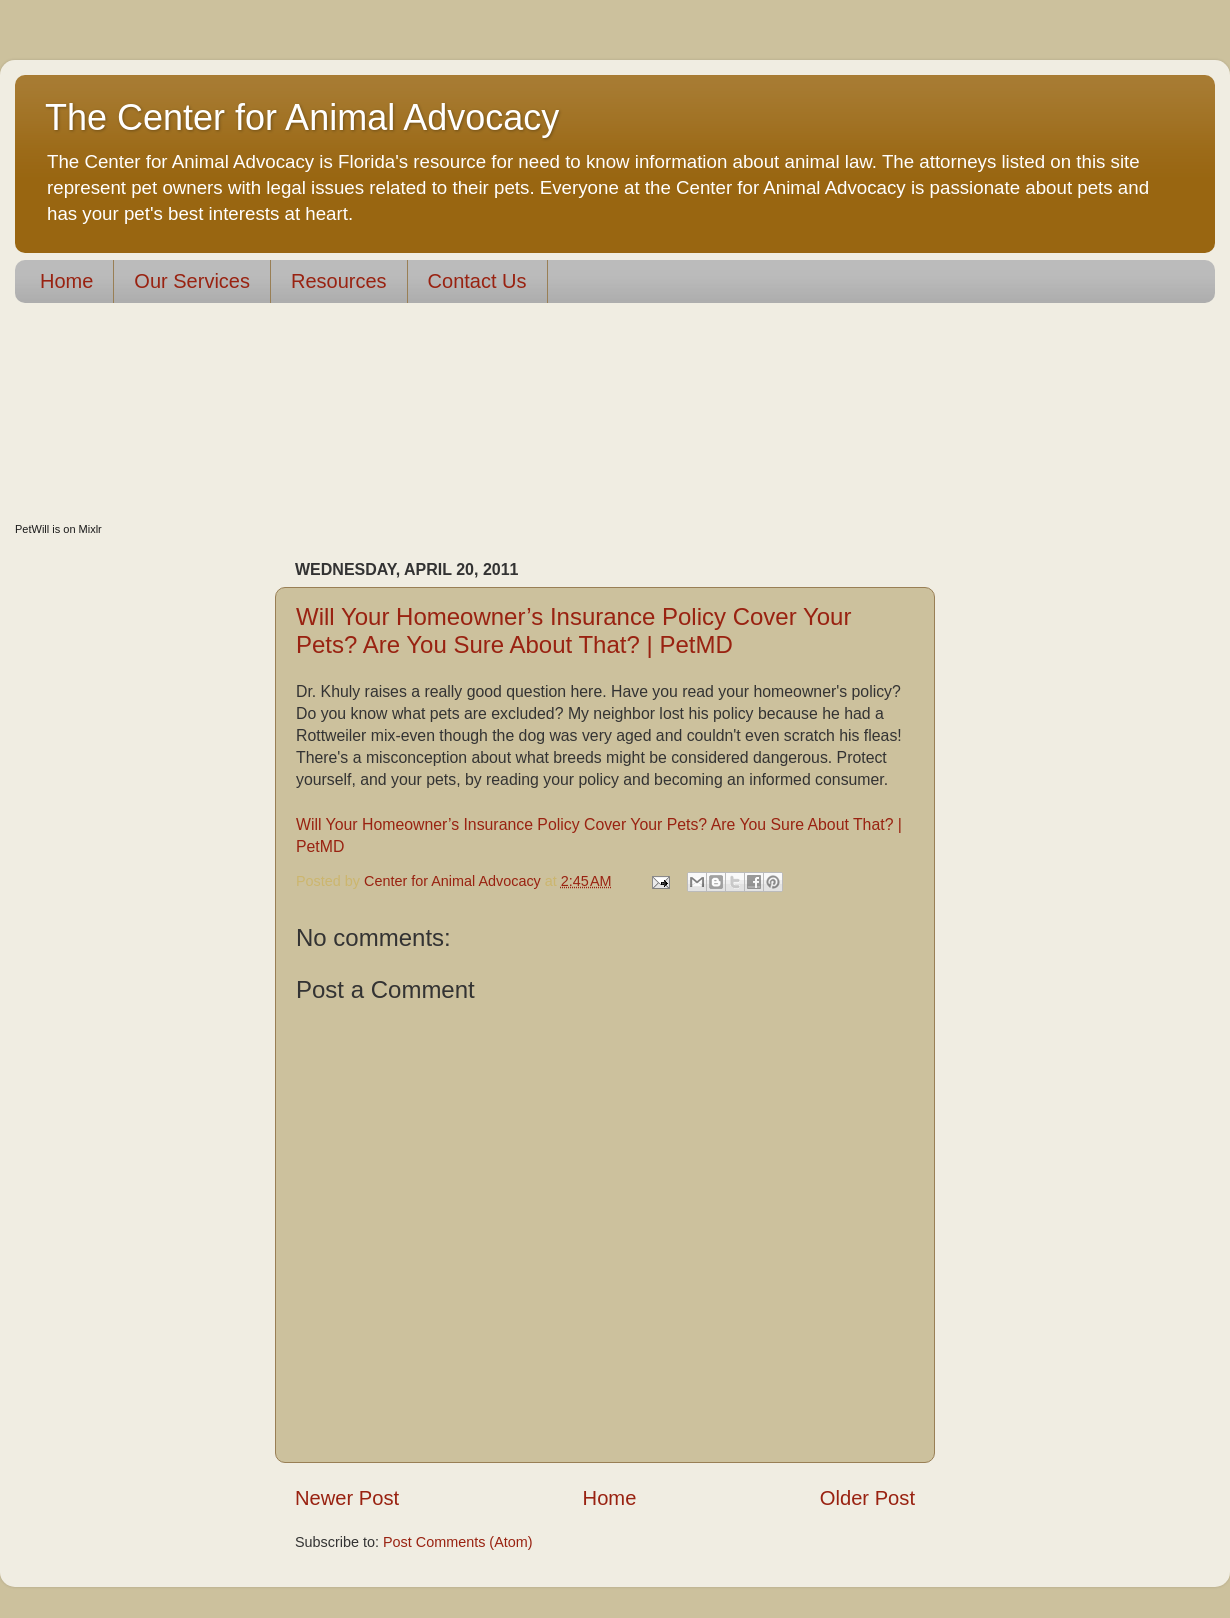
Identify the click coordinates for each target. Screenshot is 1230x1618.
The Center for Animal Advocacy (302, 117)
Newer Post (347, 1498)
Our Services (192, 281)
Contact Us (477, 281)
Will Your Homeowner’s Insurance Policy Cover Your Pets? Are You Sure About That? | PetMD (573, 630)
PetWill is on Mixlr (58, 529)
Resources (339, 281)
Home (66, 281)
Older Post (867, 1498)
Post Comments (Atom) (458, 1542)
